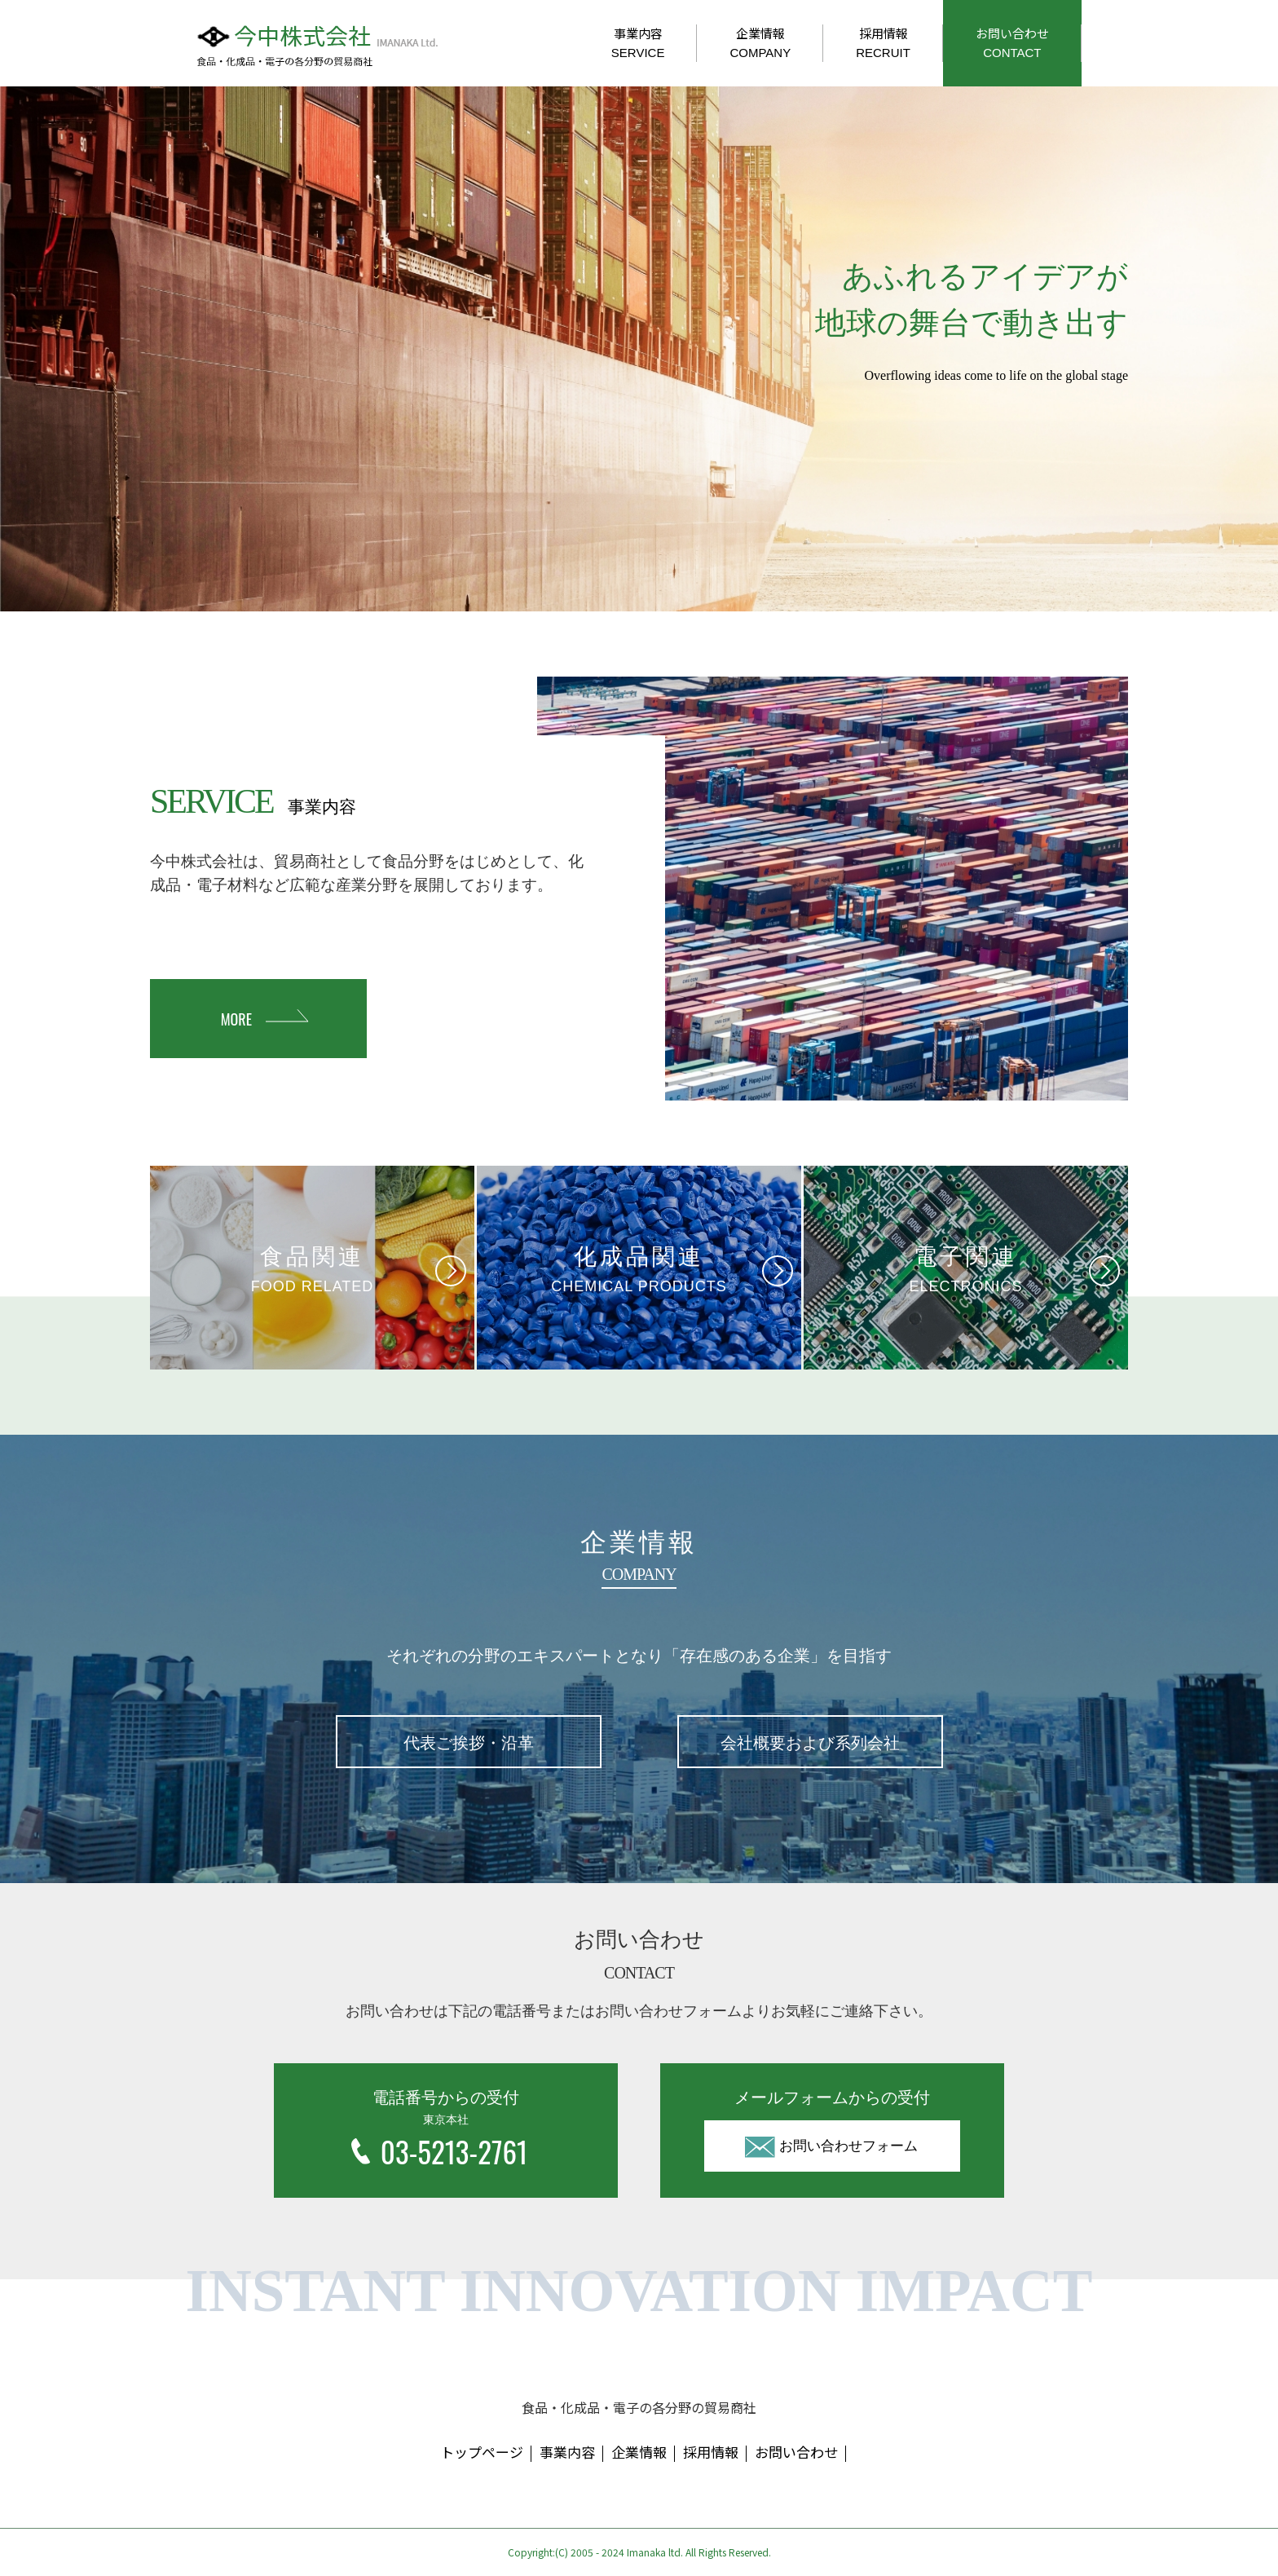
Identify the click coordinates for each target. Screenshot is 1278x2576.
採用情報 (883, 42)
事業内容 (638, 42)
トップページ (481, 2451)
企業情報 (760, 42)
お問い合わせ (1012, 42)
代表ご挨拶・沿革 (468, 1743)
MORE (236, 1019)
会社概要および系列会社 (810, 1743)
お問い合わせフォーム (848, 2146)
